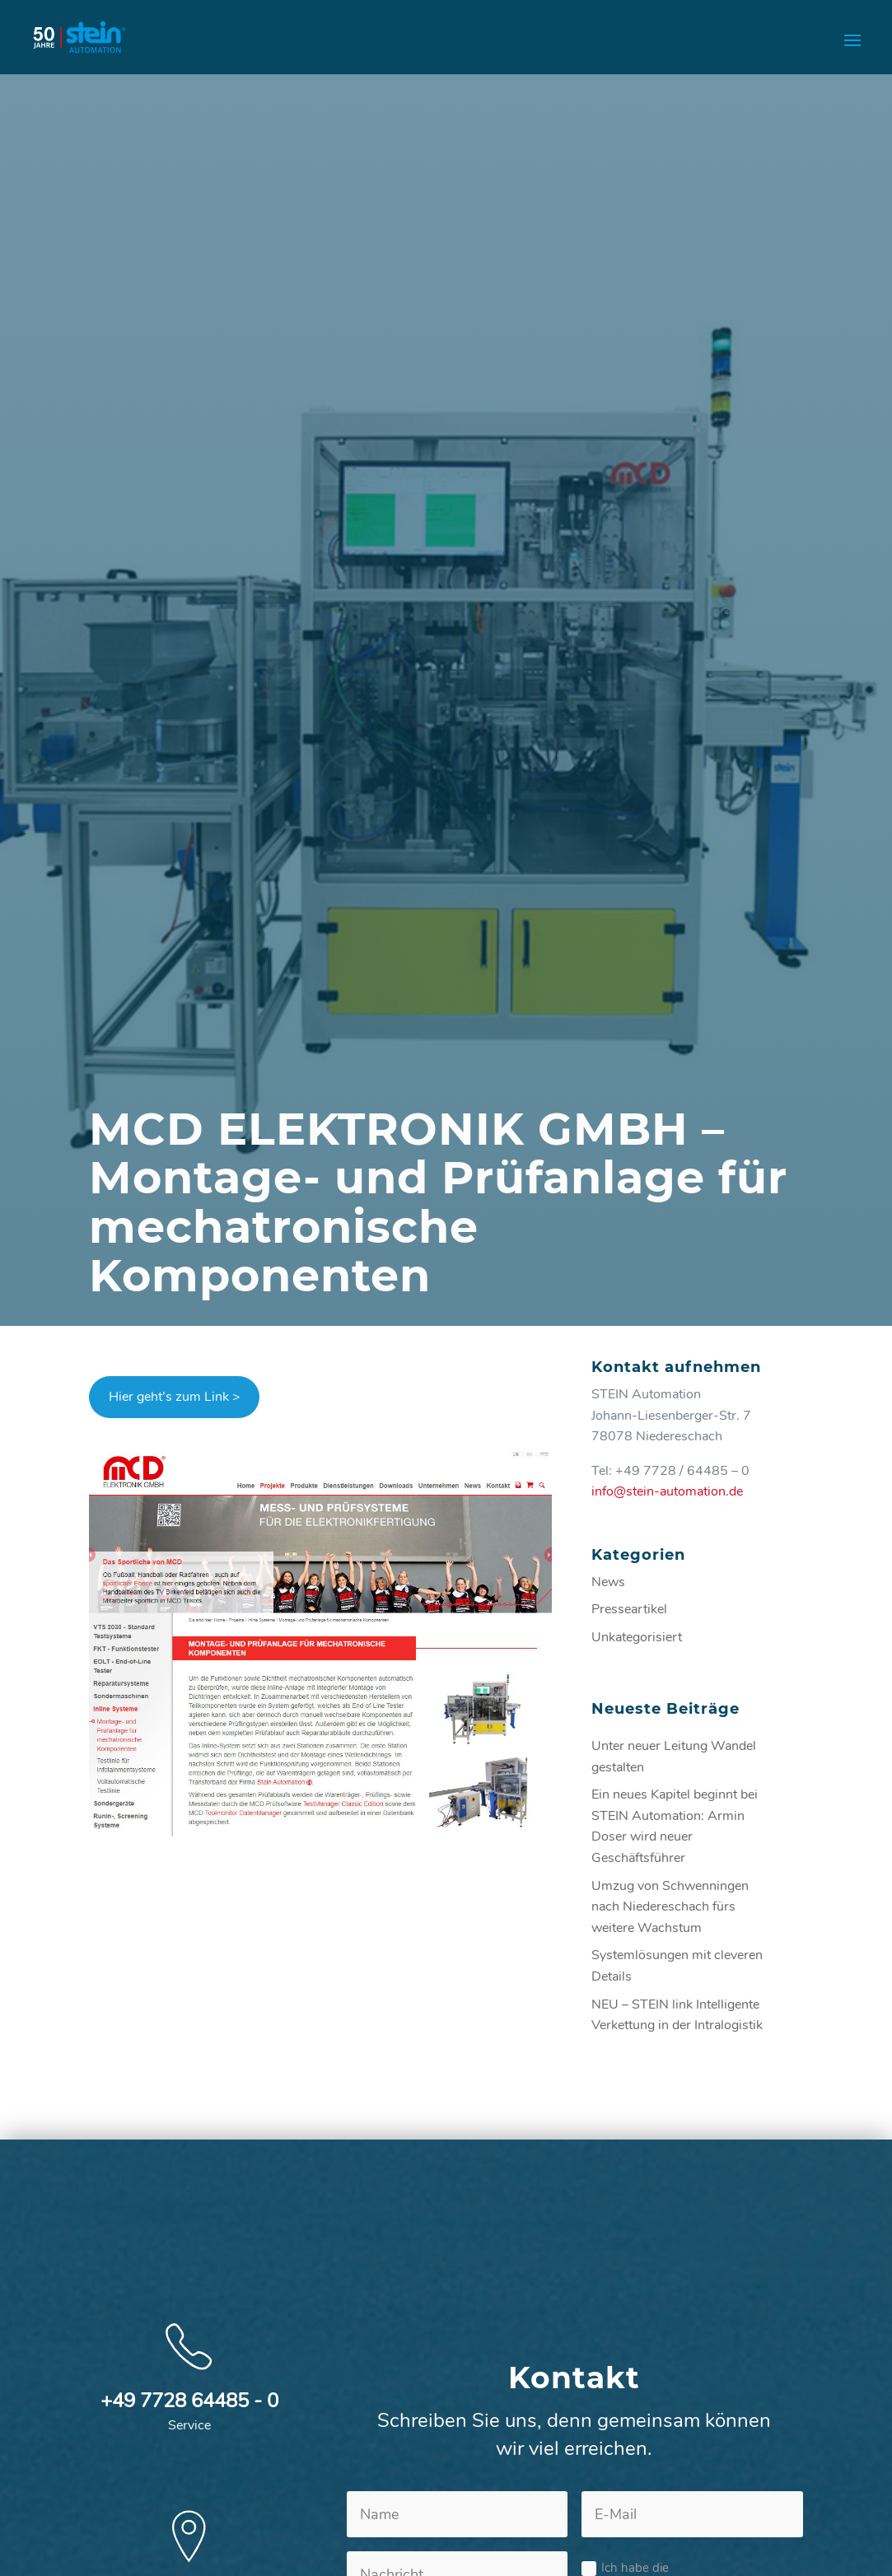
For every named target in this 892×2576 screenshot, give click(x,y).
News (608, 1582)
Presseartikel (629, 1609)
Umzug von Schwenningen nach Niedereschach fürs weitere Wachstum (670, 1907)
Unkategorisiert (636, 1637)
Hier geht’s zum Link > (175, 1397)
